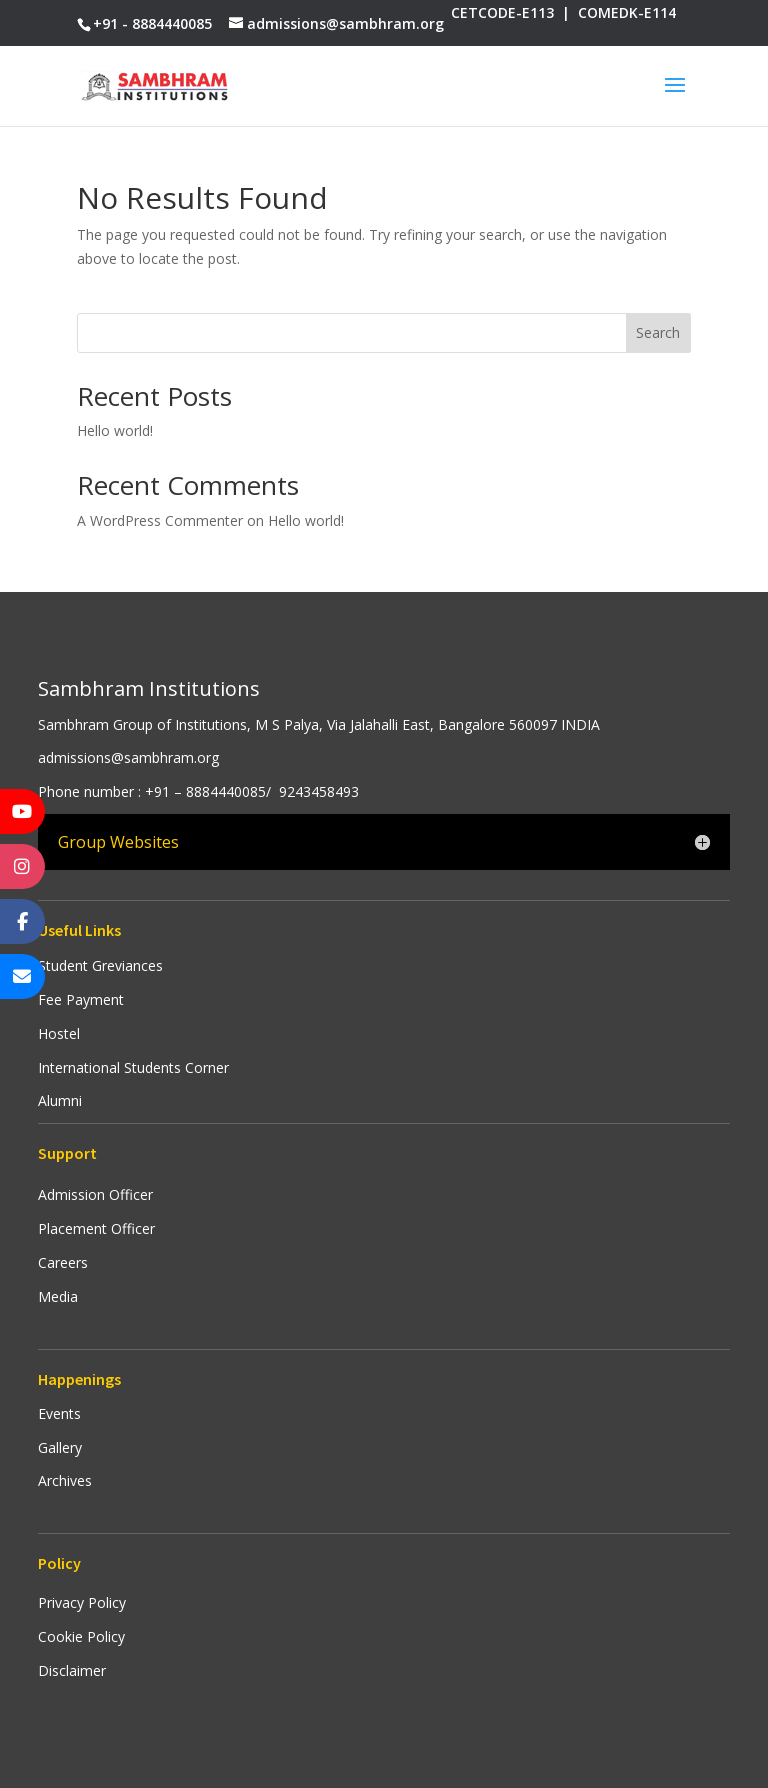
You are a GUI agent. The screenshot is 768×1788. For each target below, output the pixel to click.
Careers (63, 1262)
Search (658, 332)
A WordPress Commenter (160, 520)
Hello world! (115, 430)
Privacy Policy (82, 1602)
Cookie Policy (81, 1636)
